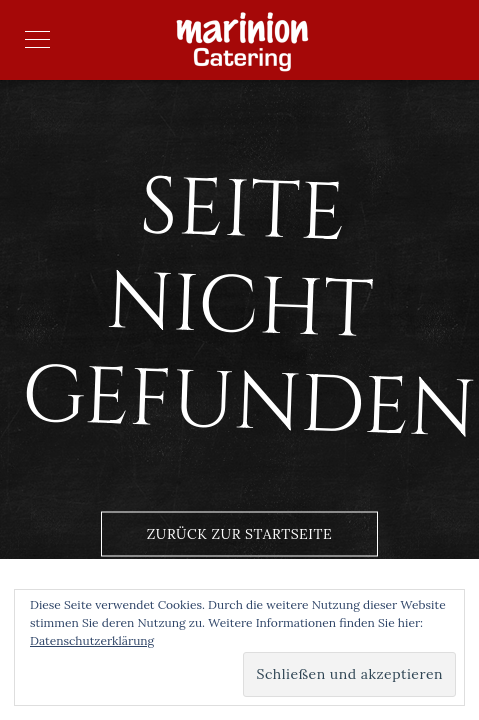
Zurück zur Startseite (239, 534)
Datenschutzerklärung (92, 640)
